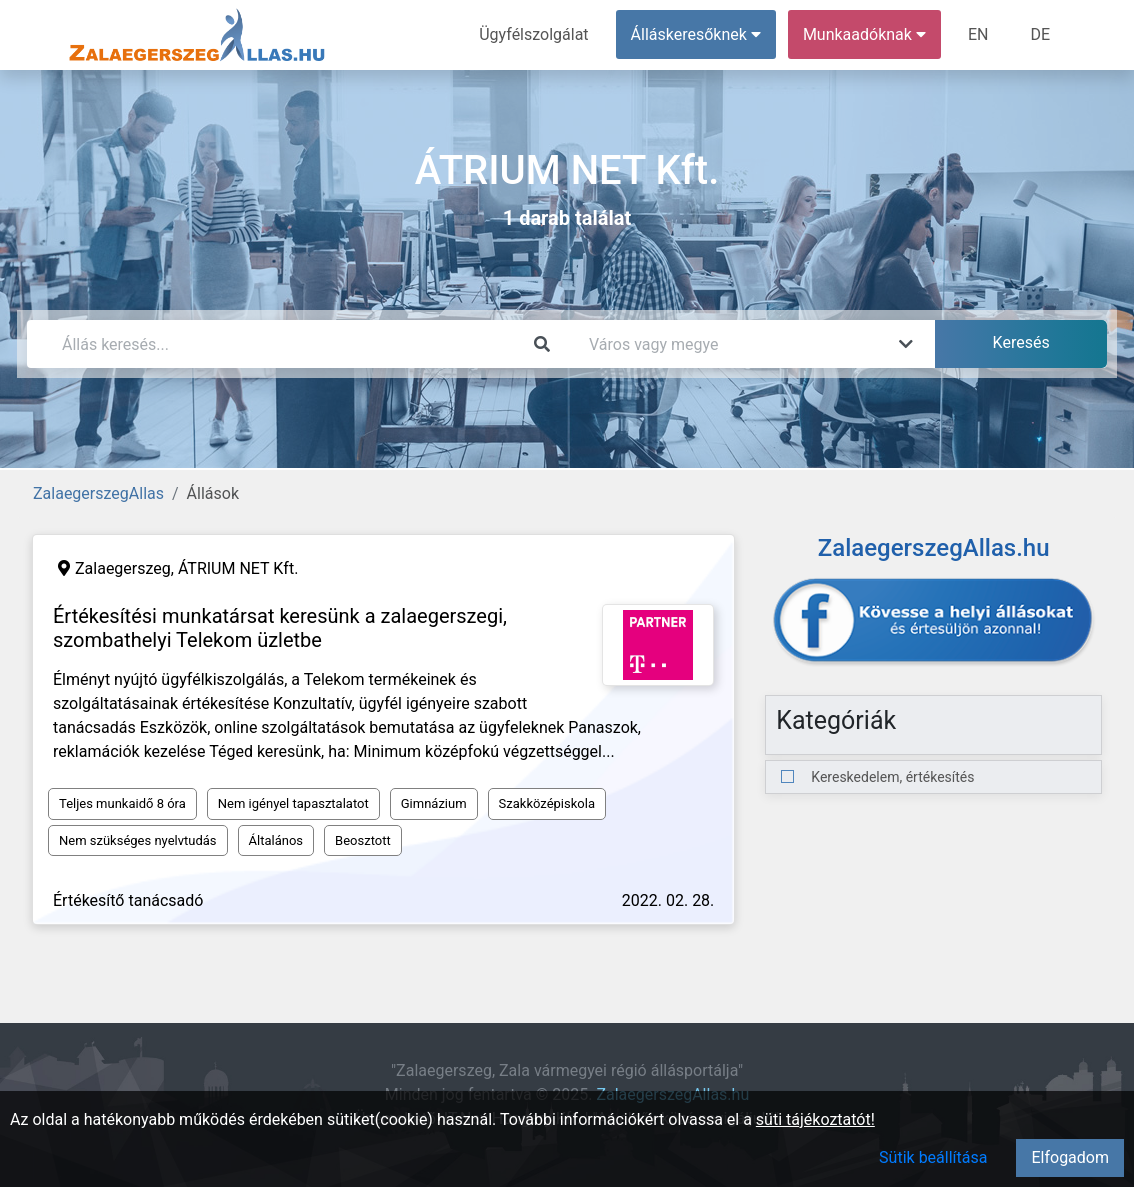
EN (978, 34)
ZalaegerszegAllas (98, 493)
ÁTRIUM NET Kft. (238, 568)
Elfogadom (1070, 1157)
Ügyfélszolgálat (533, 34)
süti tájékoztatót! (815, 1119)
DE (1040, 34)
